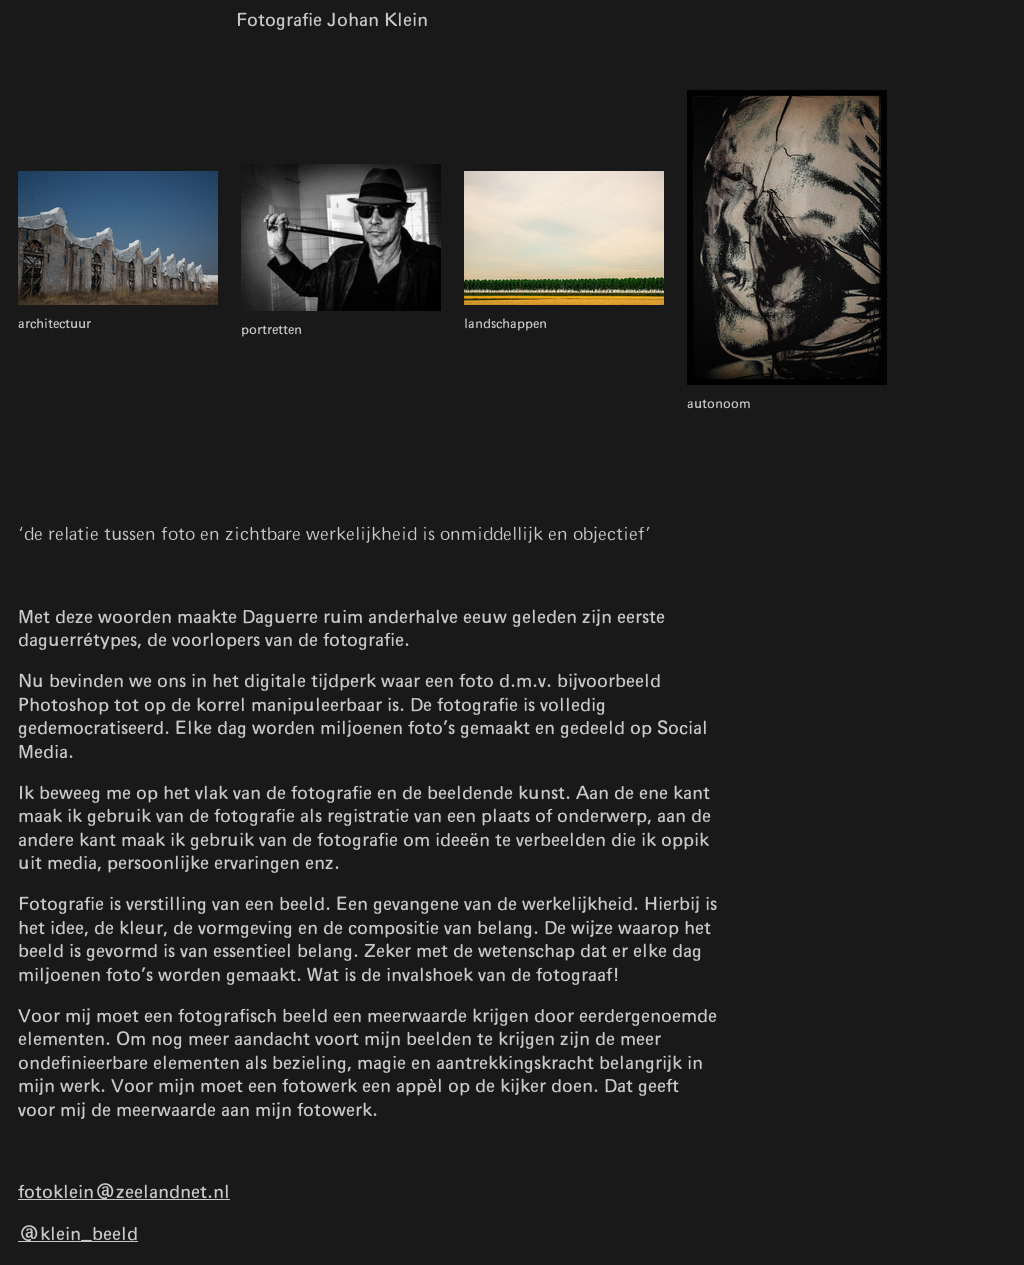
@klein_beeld (78, 1235)
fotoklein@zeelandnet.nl (124, 1193)
